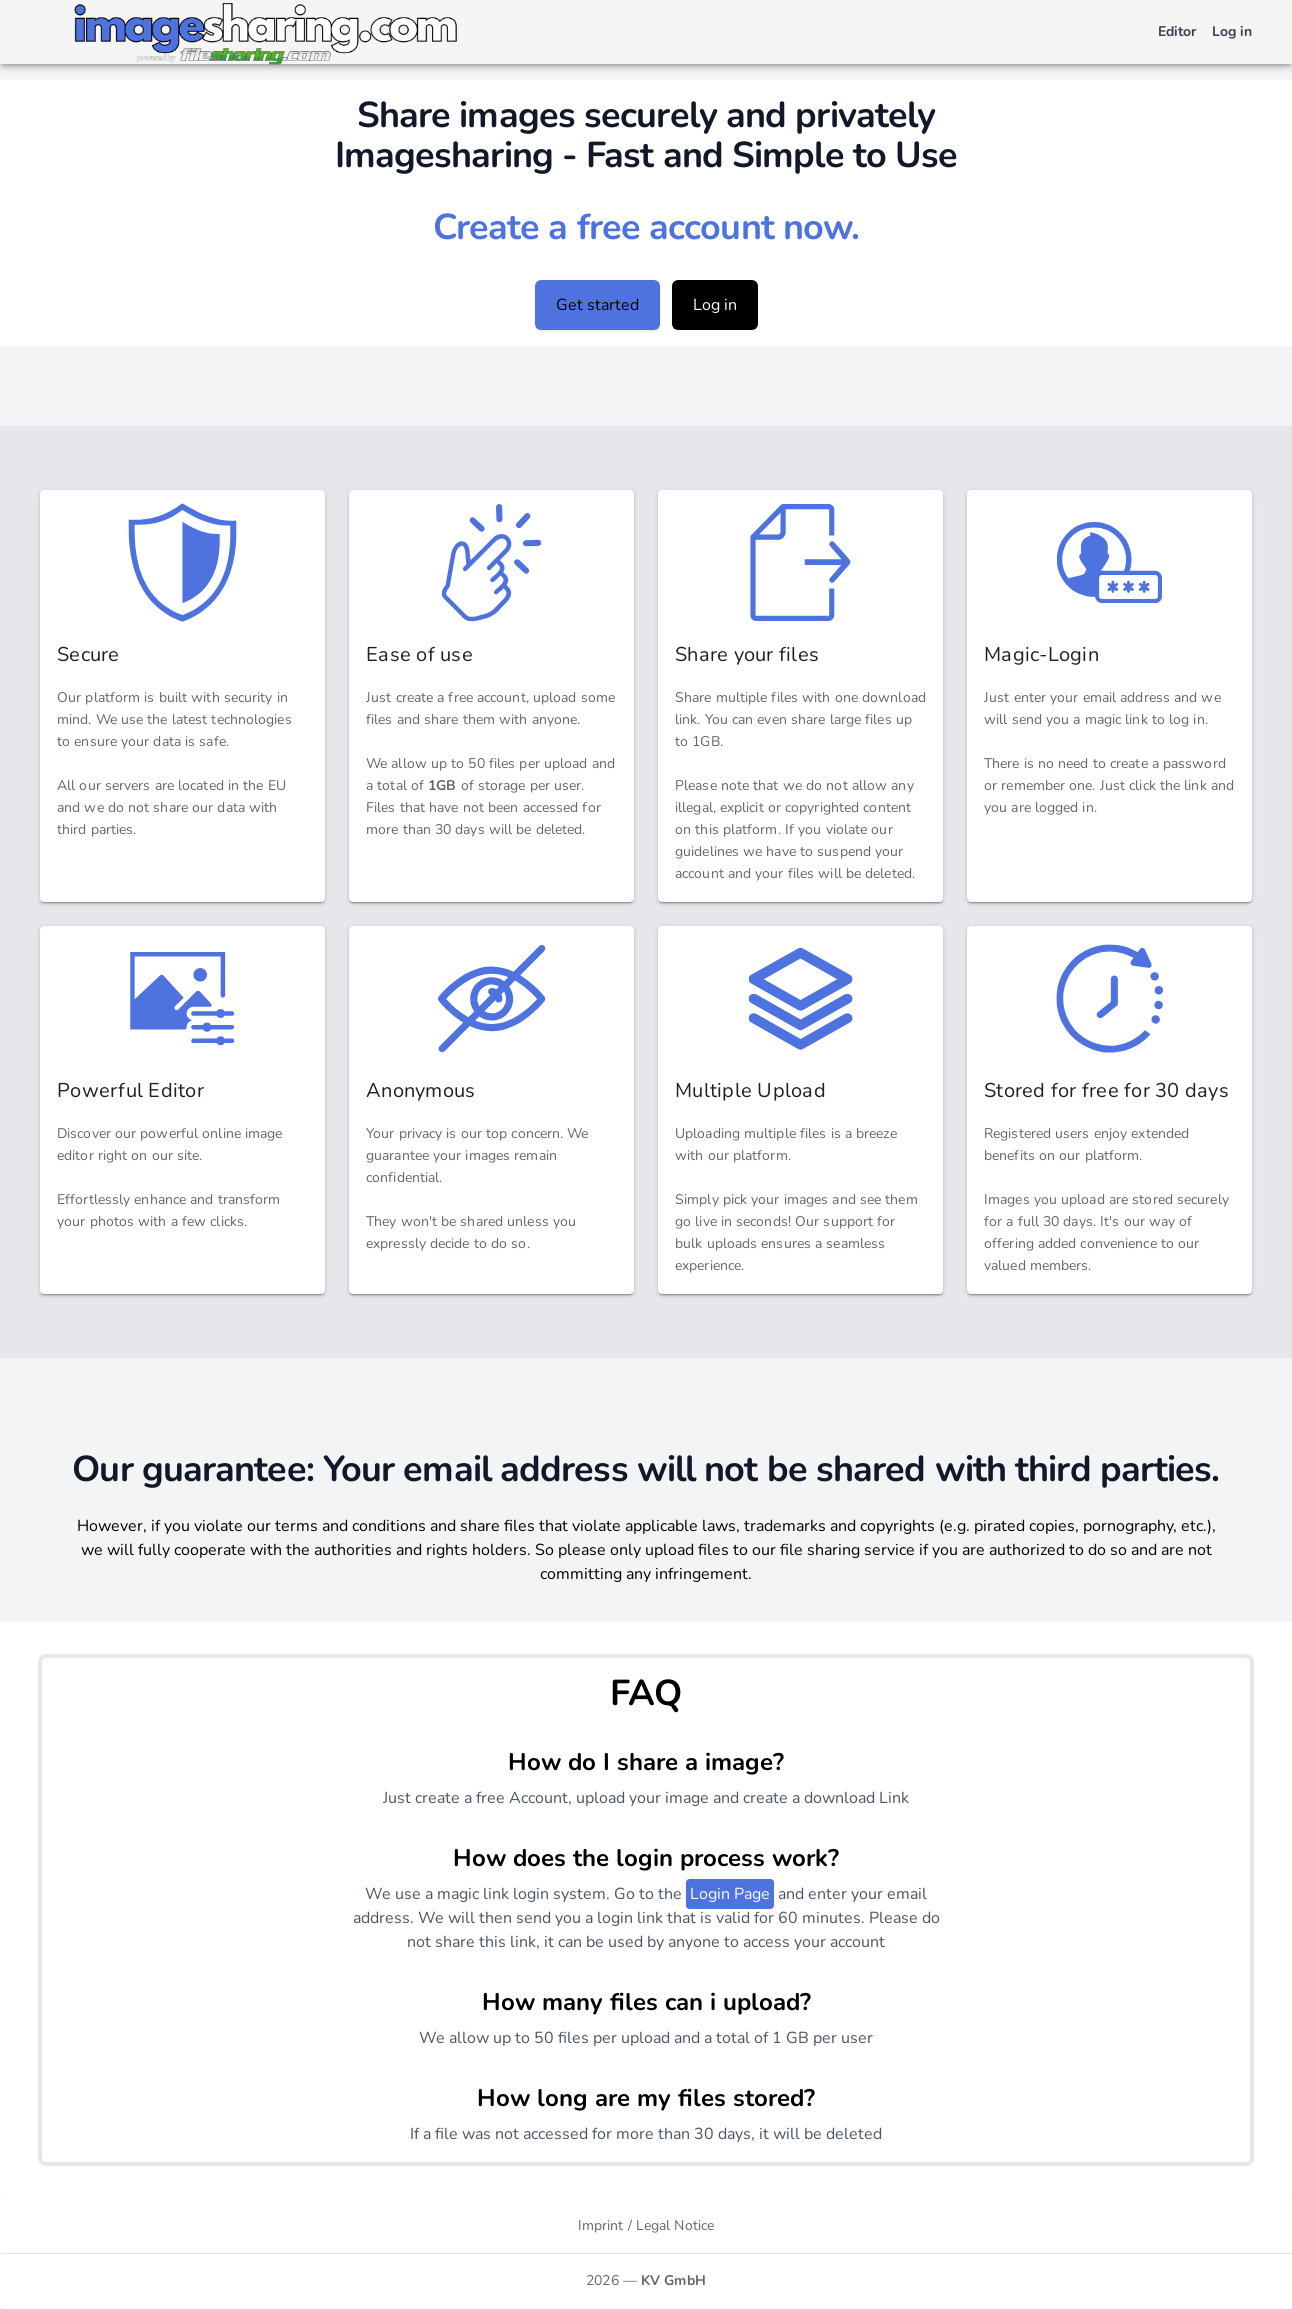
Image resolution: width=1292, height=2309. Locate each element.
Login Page (730, 1894)
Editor (1177, 31)
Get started (597, 305)
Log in (1232, 31)
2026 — (645, 2280)
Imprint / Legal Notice (646, 2225)
